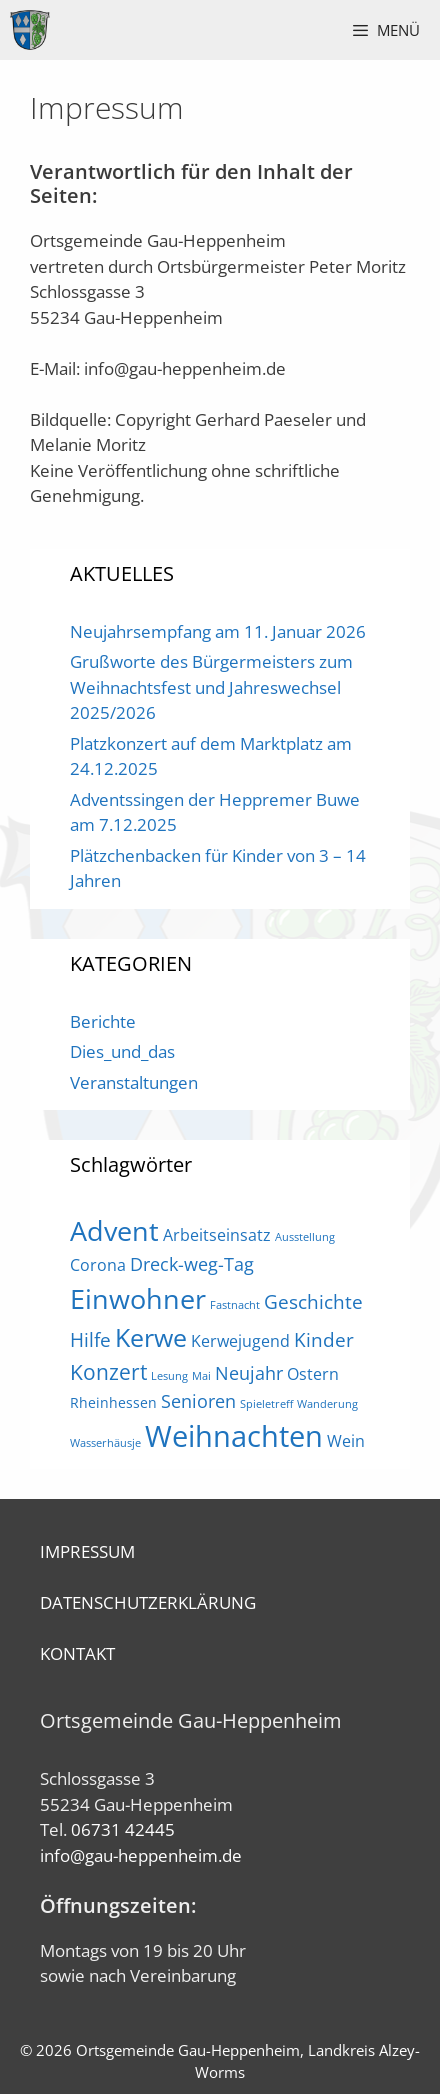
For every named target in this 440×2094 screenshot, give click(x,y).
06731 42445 (123, 1829)
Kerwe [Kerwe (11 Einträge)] (151, 1337)
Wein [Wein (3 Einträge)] (346, 1441)
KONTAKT (77, 1653)
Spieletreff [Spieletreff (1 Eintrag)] (266, 1404)
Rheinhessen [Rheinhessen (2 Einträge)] (113, 1402)
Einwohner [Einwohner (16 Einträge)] (138, 1298)
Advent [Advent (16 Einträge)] (114, 1230)
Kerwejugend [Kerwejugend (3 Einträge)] (240, 1341)
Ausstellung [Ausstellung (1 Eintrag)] (305, 1237)
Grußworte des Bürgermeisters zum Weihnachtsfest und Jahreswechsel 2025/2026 (211, 687)
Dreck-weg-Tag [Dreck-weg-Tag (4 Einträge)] (192, 1264)
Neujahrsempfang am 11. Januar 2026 (218, 631)
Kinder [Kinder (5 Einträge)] (324, 1339)
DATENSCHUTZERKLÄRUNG (148, 1602)
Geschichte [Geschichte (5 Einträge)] (313, 1301)
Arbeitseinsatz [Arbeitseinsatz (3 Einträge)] (217, 1235)
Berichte (103, 1021)
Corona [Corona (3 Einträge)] (98, 1265)
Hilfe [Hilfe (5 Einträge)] (90, 1339)
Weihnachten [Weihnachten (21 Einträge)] (234, 1436)
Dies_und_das (122, 1051)
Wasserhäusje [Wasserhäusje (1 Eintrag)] (105, 1443)
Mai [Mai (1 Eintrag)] (201, 1376)
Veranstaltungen (134, 1082)
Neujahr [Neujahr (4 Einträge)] (249, 1373)
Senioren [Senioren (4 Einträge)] (198, 1401)
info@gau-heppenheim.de (141, 1855)
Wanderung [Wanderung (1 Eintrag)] (327, 1404)
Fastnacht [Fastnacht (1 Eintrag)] (235, 1305)
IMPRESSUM (87, 1551)
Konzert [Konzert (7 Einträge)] (108, 1371)
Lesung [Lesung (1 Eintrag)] (169, 1376)
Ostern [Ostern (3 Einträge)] (313, 1374)
